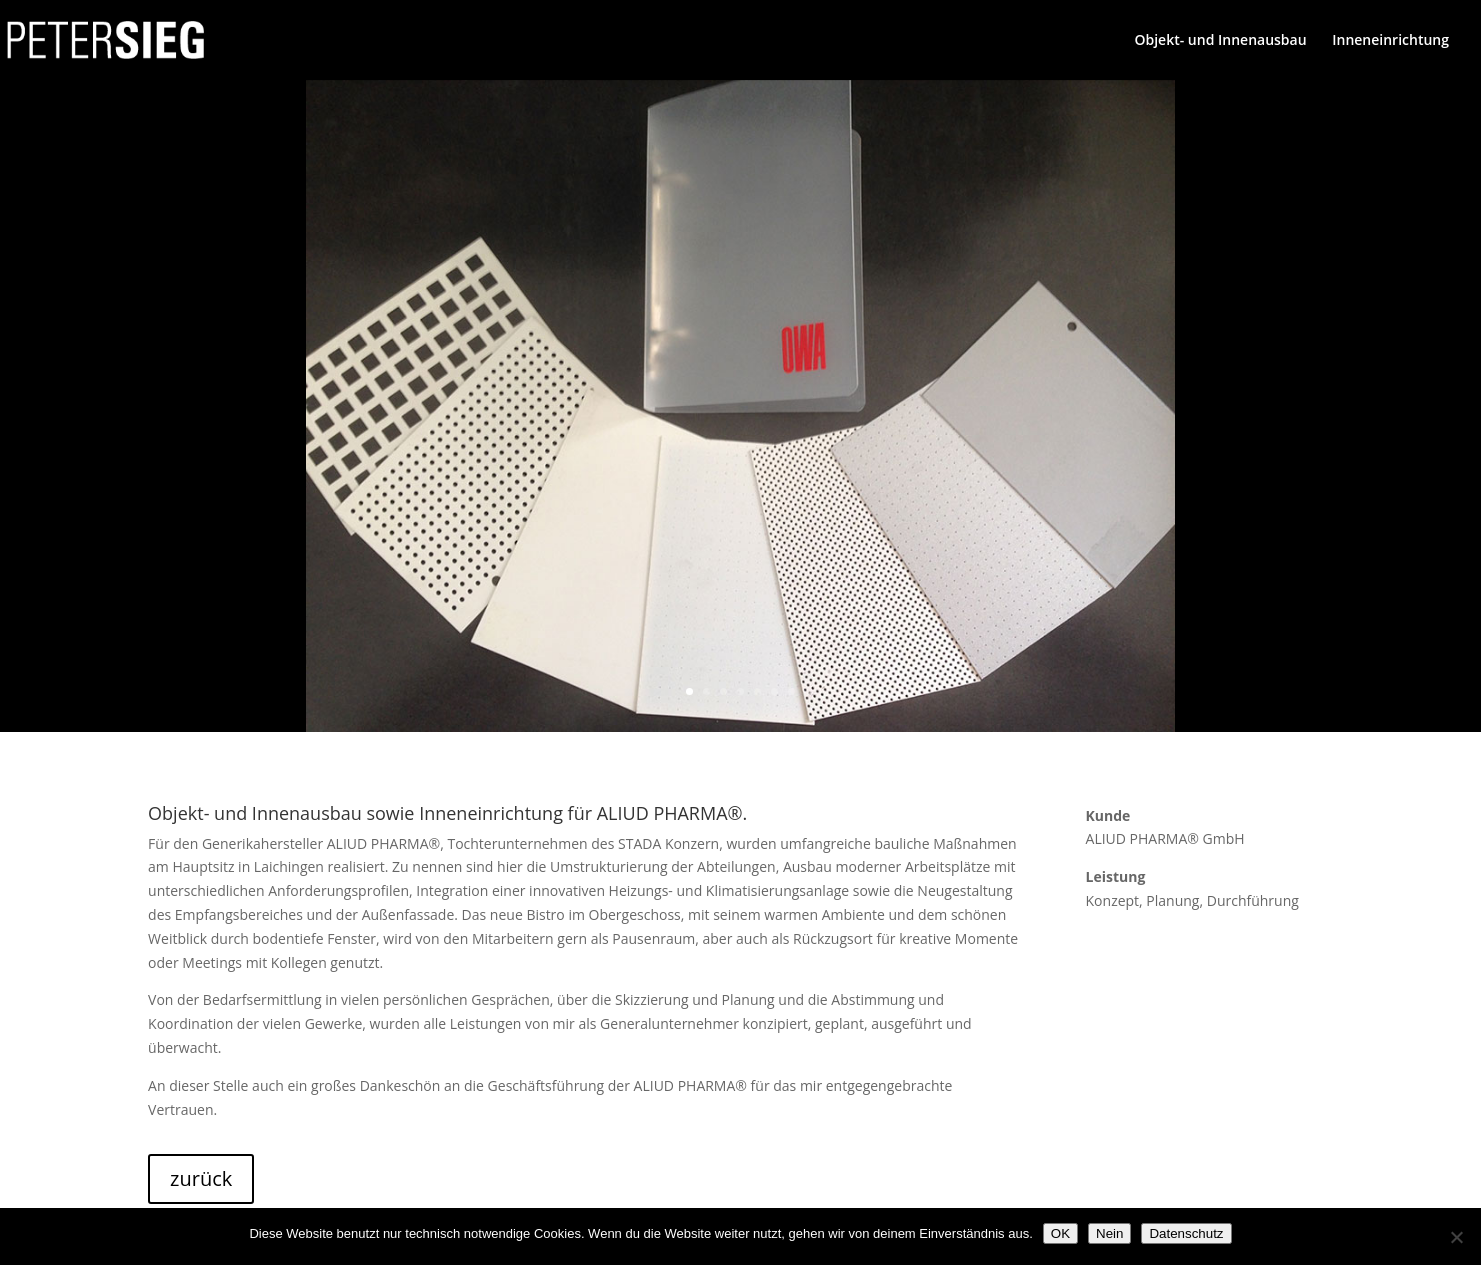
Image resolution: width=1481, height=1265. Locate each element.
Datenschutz (1186, 1233)
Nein (1109, 1233)
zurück (201, 1178)
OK (1060, 1233)
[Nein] (1456, 1237)
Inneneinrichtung (1390, 41)
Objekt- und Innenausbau (1220, 41)
